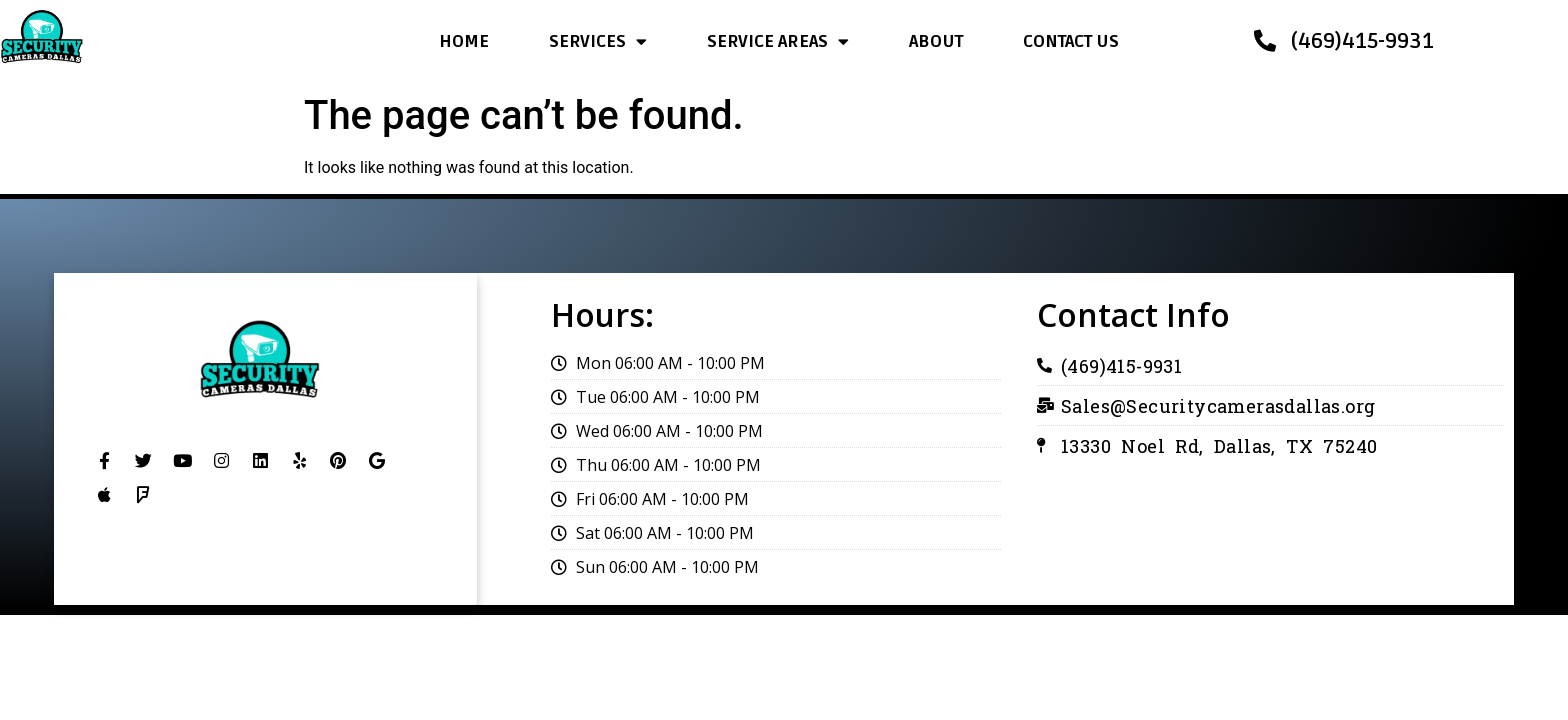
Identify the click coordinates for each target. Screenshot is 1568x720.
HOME (464, 42)
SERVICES (598, 42)
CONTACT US (1071, 42)
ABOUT (936, 42)
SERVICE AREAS (778, 42)
